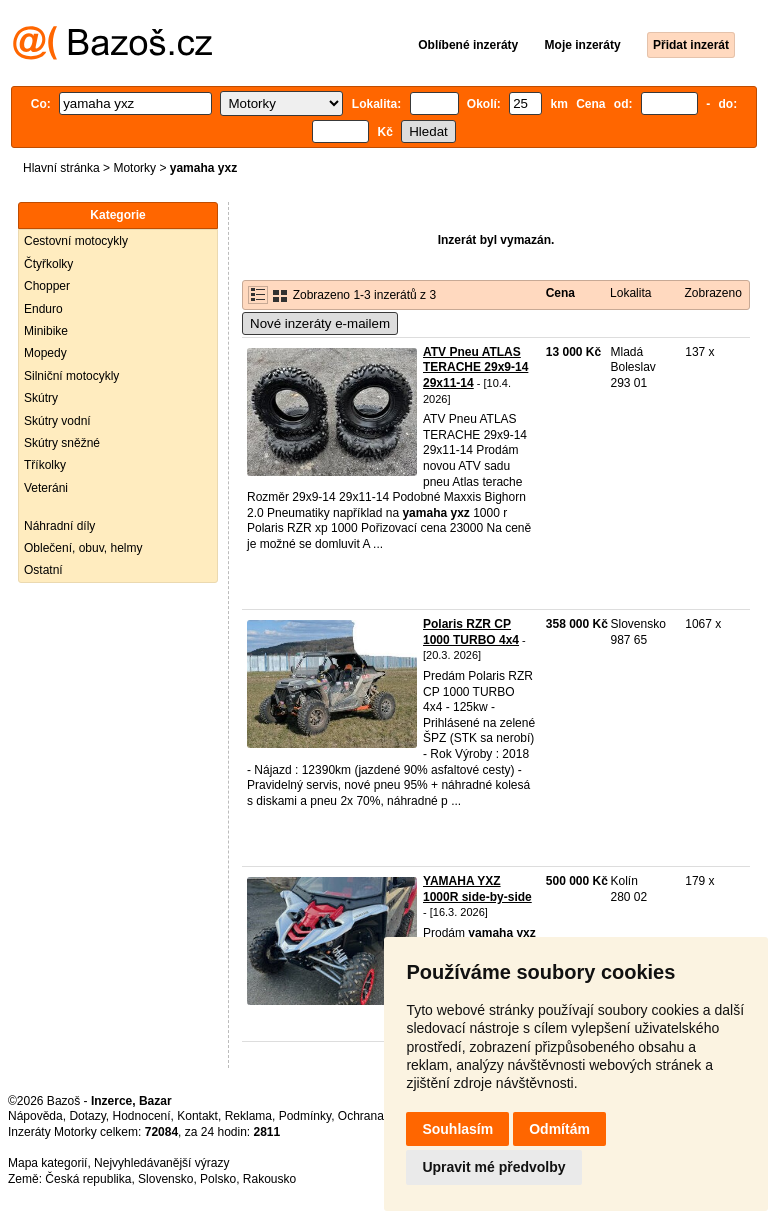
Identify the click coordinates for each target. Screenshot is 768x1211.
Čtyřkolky (48, 264)
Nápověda (35, 1116)
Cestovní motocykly (76, 241)
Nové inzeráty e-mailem (320, 323)
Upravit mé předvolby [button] (493, 1167)
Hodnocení (142, 1116)
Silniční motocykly (71, 376)
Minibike (46, 331)
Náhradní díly (59, 526)
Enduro (43, 309)
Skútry (41, 398)
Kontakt (197, 1116)
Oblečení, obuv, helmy (83, 548)
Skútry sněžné (62, 443)
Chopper (47, 286)
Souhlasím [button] (457, 1129)
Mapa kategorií (47, 1163)
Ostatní (43, 570)
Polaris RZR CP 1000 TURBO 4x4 (471, 632)
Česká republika (88, 1179)
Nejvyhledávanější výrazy (161, 1163)
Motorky (134, 168)
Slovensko (165, 1179)
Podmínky (305, 1116)
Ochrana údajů (377, 1116)
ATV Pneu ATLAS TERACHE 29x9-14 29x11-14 (475, 367)
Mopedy (45, 353)
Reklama (248, 1116)
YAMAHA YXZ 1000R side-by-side (477, 889)
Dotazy (87, 1116)
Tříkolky (45, 465)
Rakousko (269, 1179)
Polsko (218, 1179)
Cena (560, 293)
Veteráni (46, 488)
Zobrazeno (712, 293)
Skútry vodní (57, 421)
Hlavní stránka (61, 168)
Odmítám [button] (559, 1129)
